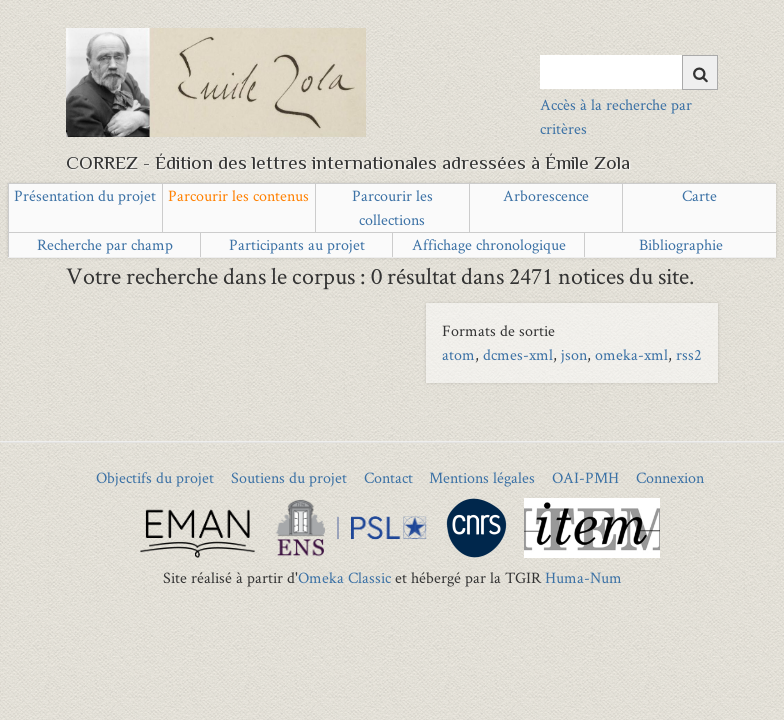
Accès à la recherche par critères (616, 116)
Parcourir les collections (392, 207)
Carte (699, 195)
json (574, 354)
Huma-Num (583, 577)
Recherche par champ (105, 244)
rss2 (689, 354)
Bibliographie (681, 244)
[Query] (628, 72)
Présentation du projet (85, 195)
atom (458, 354)
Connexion (670, 477)
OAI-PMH (585, 477)
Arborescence (546, 195)
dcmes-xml (518, 354)
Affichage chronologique (489, 244)
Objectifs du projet (155, 477)
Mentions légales (482, 477)
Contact (388, 477)
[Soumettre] (700, 72)
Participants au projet (297, 244)
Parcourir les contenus (238, 195)
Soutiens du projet (289, 477)
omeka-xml (631, 354)
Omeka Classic (344, 577)
